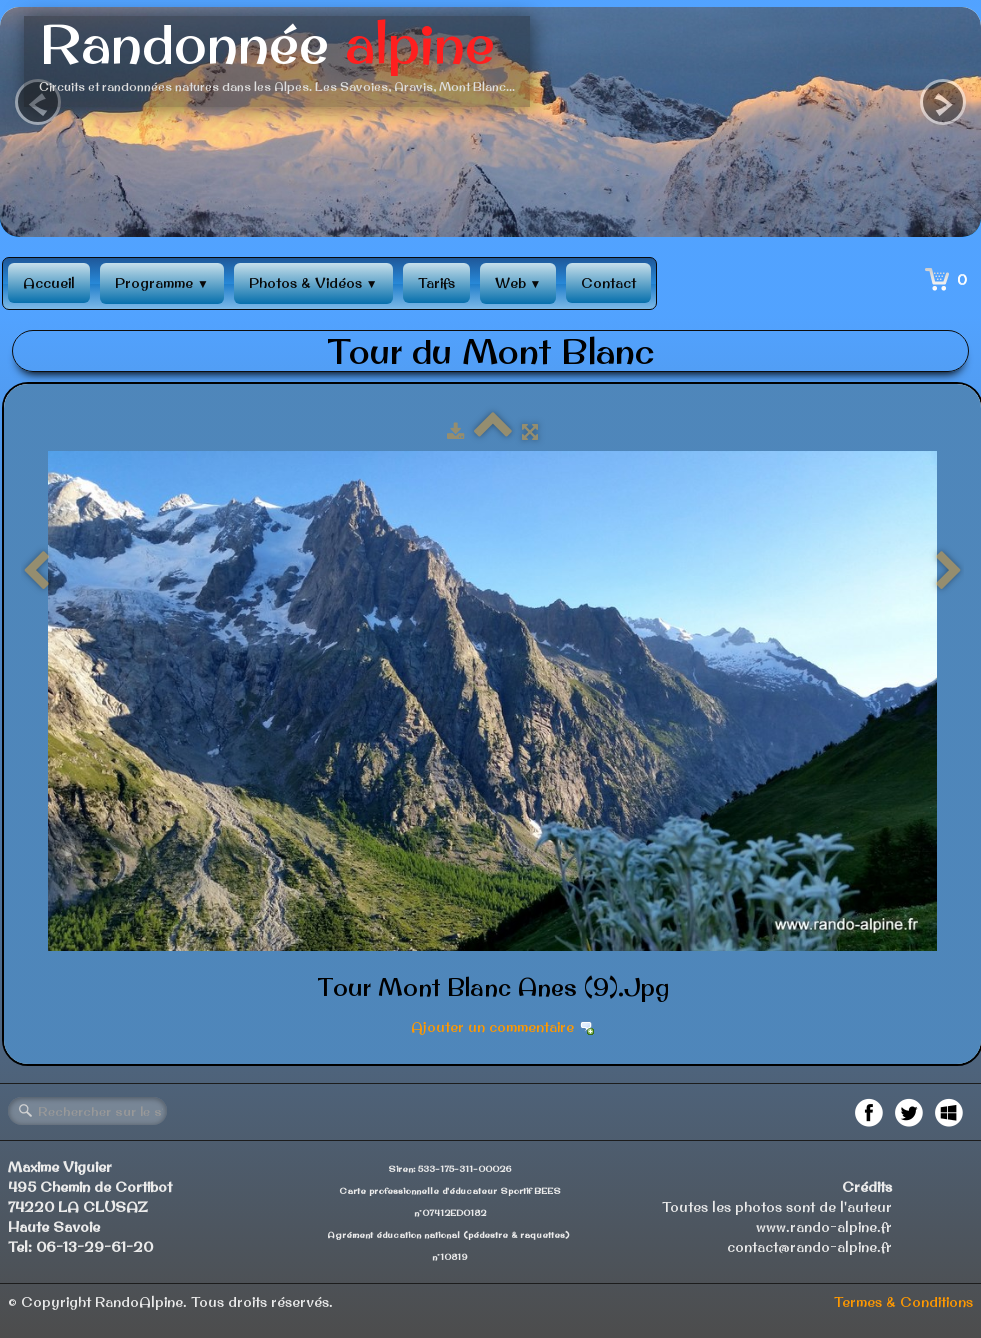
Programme (162, 283)
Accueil (49, 283)
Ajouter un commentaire (492, 1027)
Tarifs (436, 283)
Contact (608, 283)
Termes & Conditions (903, 1302)
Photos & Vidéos (313, 283)
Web (518, 283)
